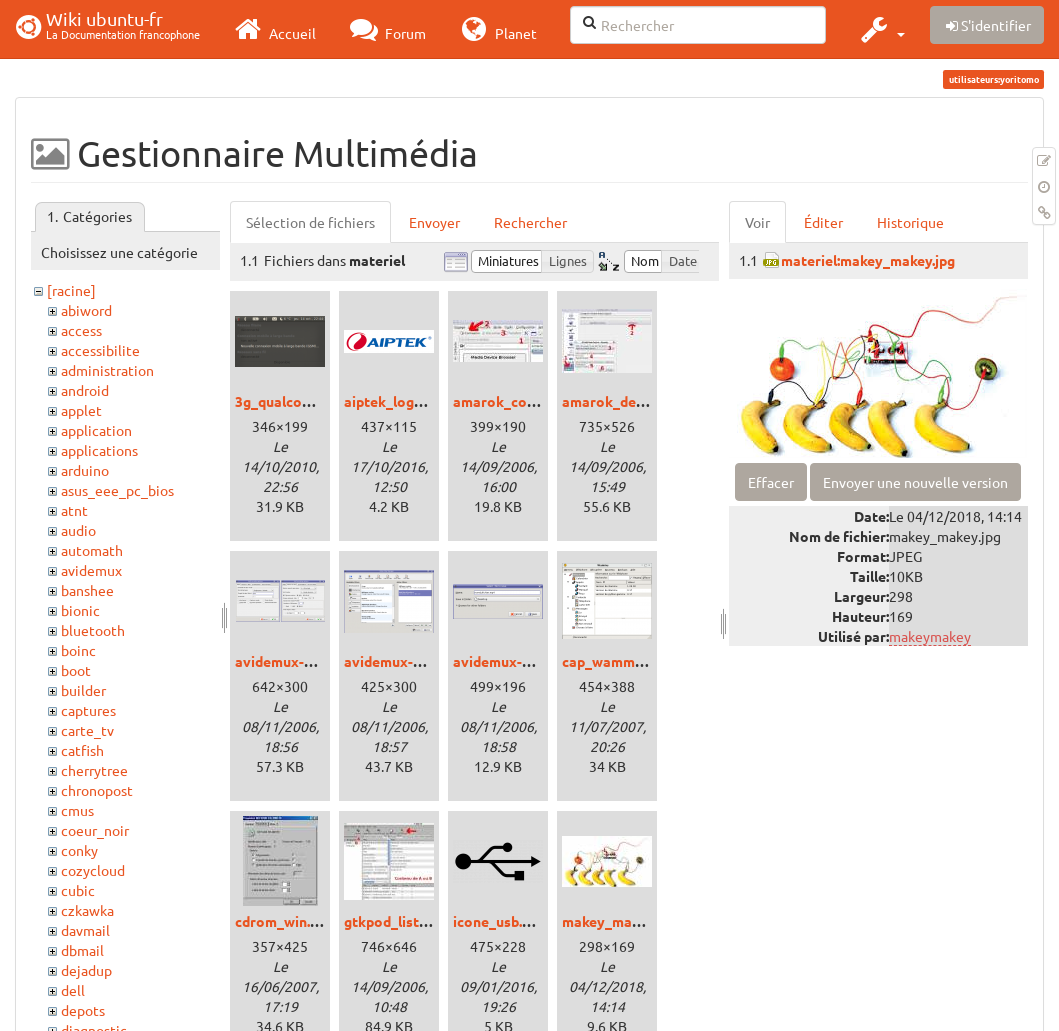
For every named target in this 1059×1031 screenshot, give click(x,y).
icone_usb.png (499, 921)
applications (99, 450)
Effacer (771, 482)
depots (83, 1010)
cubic (78, 890)
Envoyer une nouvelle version (915, 482)
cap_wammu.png (616, 661)
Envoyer (434, 222)
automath (92, 550)
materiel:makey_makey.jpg (868, 260)
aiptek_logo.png (397, 401)
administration (107, 370)
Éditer (823, 222)
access (81, 330)
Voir (757, 222)
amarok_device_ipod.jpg (642, 401)
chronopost (97, 790)
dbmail (82, 950)
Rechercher (530, 222)
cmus (77, 810)
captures (88, 710)
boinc (78, 650)
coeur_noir (95, 830)
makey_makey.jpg (619, 921)
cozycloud (93, 870)
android (85, 390)
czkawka (87, 910)
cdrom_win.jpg (282, 921)
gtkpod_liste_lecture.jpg (424, 921)
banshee (87, 590)
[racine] (71, 290)
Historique (910, 222)
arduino (85, 470)
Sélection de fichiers (310, 222)
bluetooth (93, 630)
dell (73, 990)
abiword (86, 310)
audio (78, 530)
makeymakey (930, 636)
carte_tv (87, 730)
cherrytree (94, 770)
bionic (80, 610)
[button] (880, 29)
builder (83, 690)
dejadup (86, 970)
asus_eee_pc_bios (117, 490)
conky (79, 850)
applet (81, 410)
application (96, 430)
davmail (85, 930)
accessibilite (100, 350)
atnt (74, 510)
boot (76, 670)
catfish (82, 750)
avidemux (91, 570)
